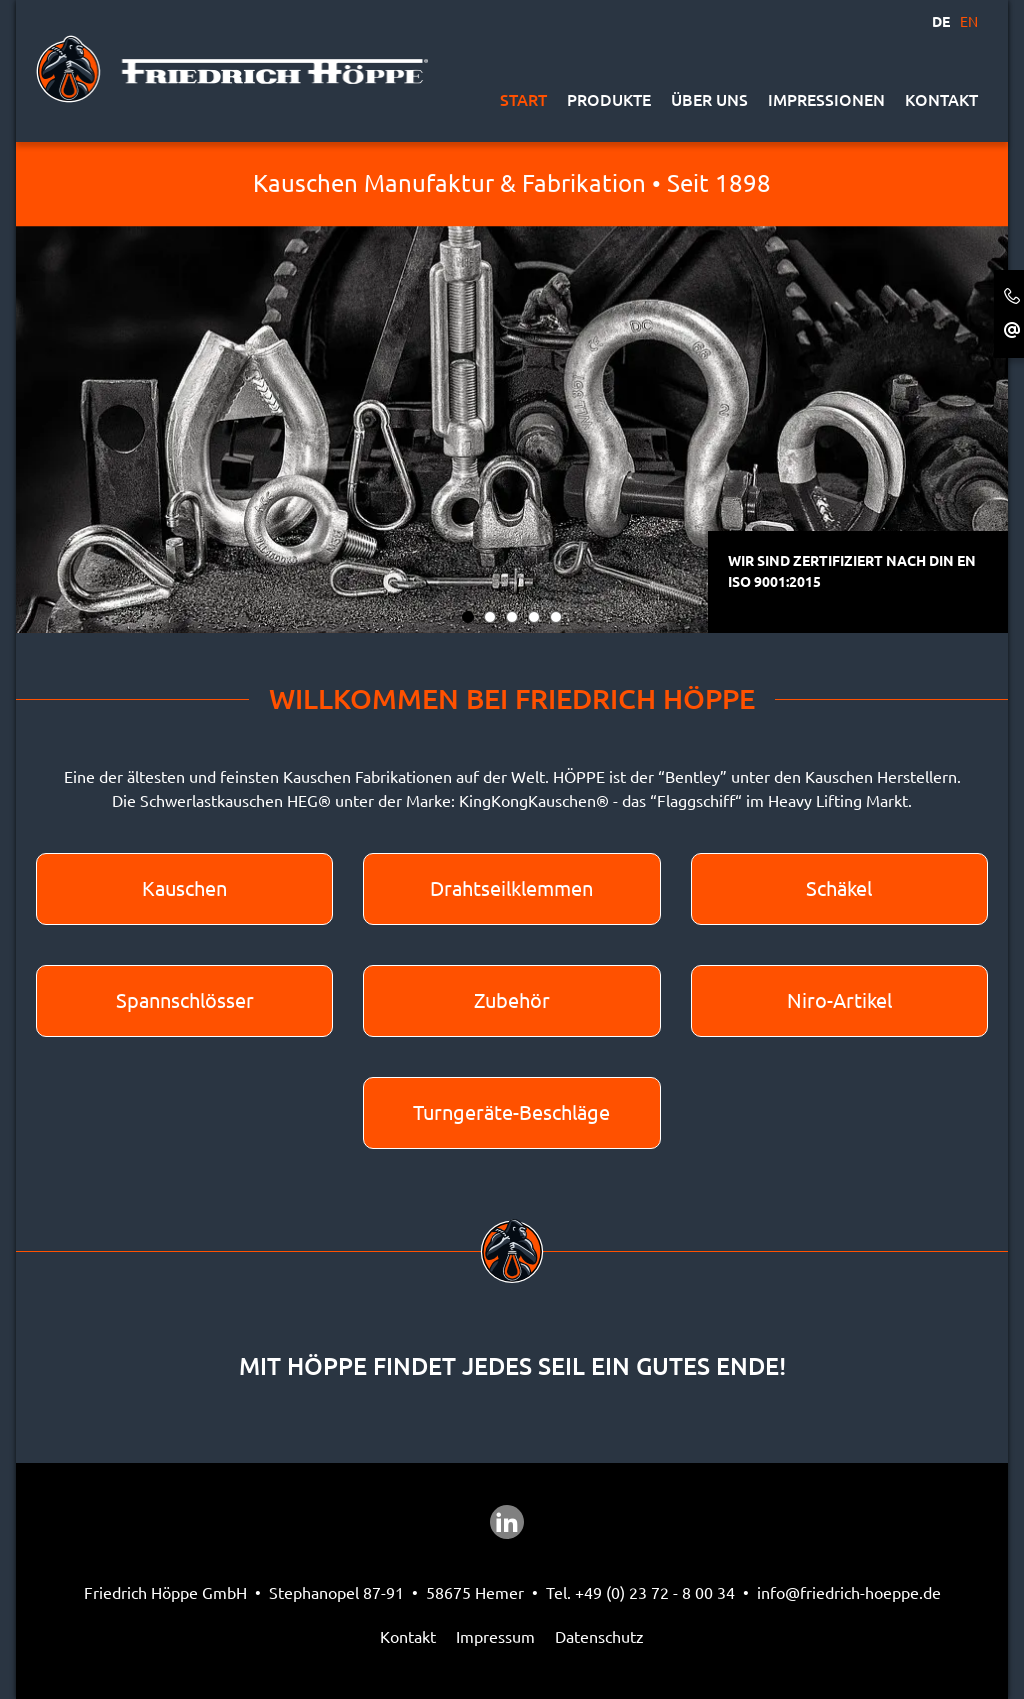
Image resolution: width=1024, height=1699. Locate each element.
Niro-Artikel (839, 1000)
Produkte (609, 100)
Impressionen (826, 100)
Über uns (709, 100)
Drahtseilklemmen (511, 888)
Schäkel (839, 888)
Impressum (495, 1637)
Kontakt (941, 100)
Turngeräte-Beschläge (511, 1112)
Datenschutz (599, 1637)
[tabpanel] (512, 387)
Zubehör (512, 1000)
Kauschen (184, 888)
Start (523, 100)
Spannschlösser (185, 1000)
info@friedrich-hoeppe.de (849, 1593)
